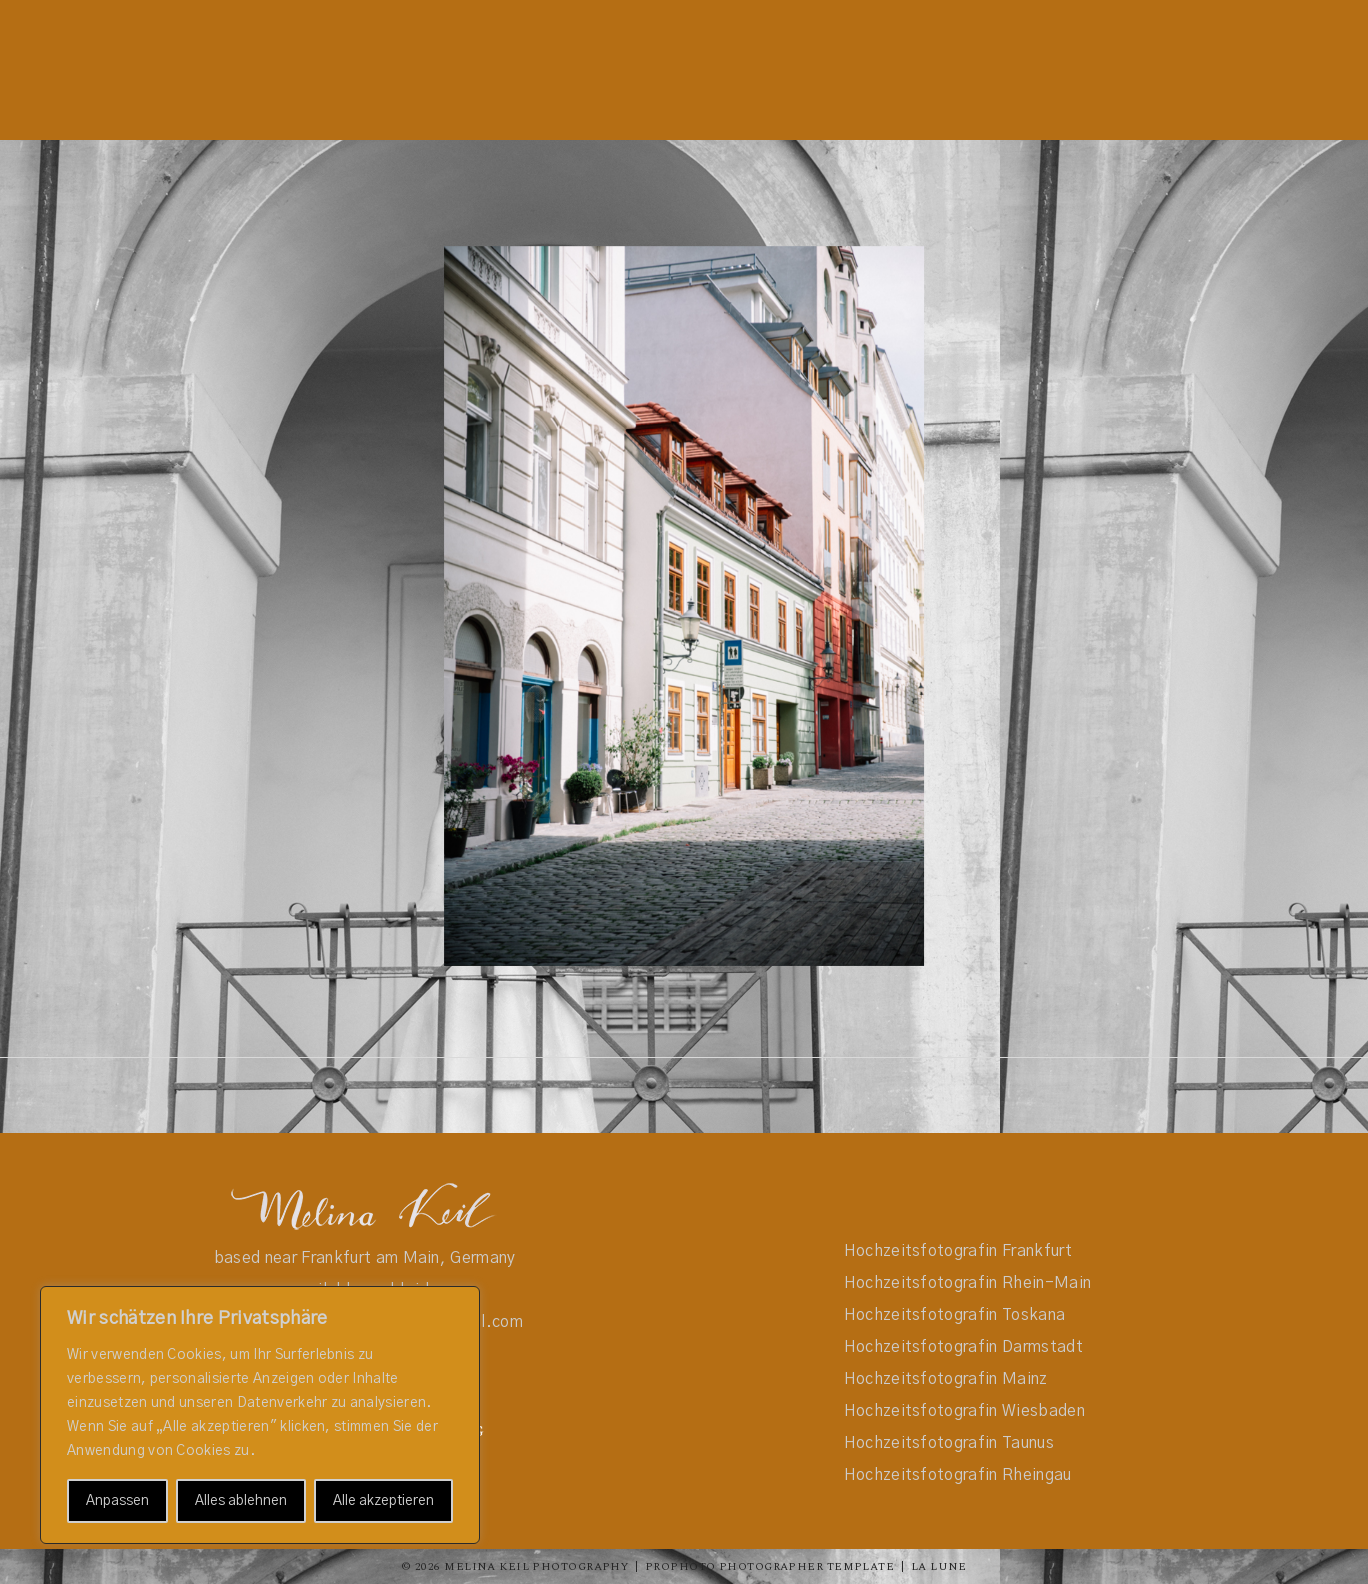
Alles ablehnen (241, 1501)
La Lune (939, 1566)
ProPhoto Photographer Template (769, 1566)
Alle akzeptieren (383, 1501)
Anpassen (117, 1501)
